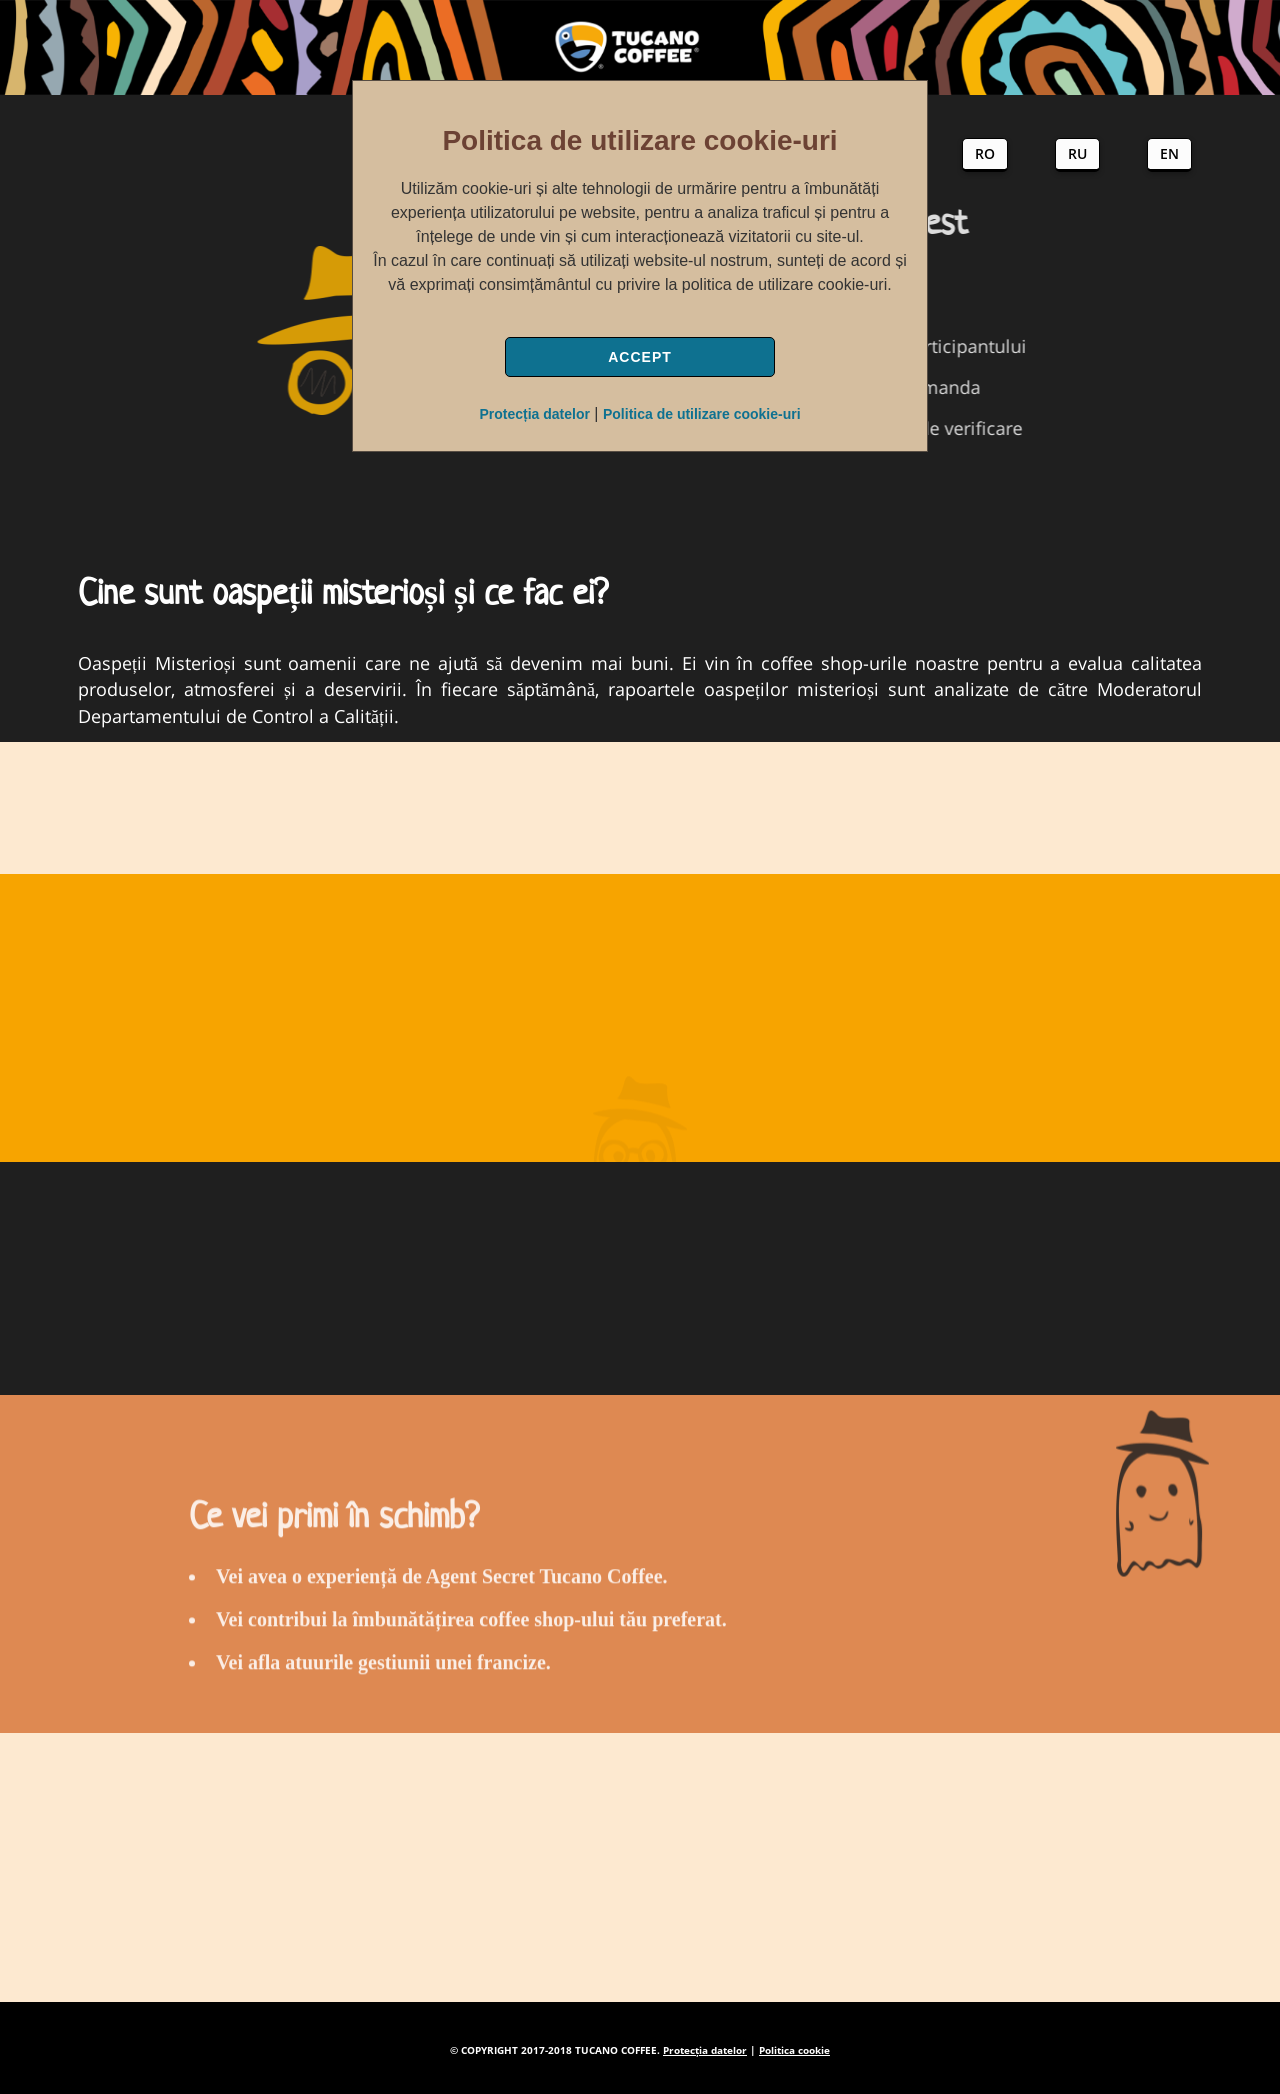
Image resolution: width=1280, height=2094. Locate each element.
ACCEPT (640, 357)
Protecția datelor (534, 414)
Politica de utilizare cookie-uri (702, 414)
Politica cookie (794, 2050)
